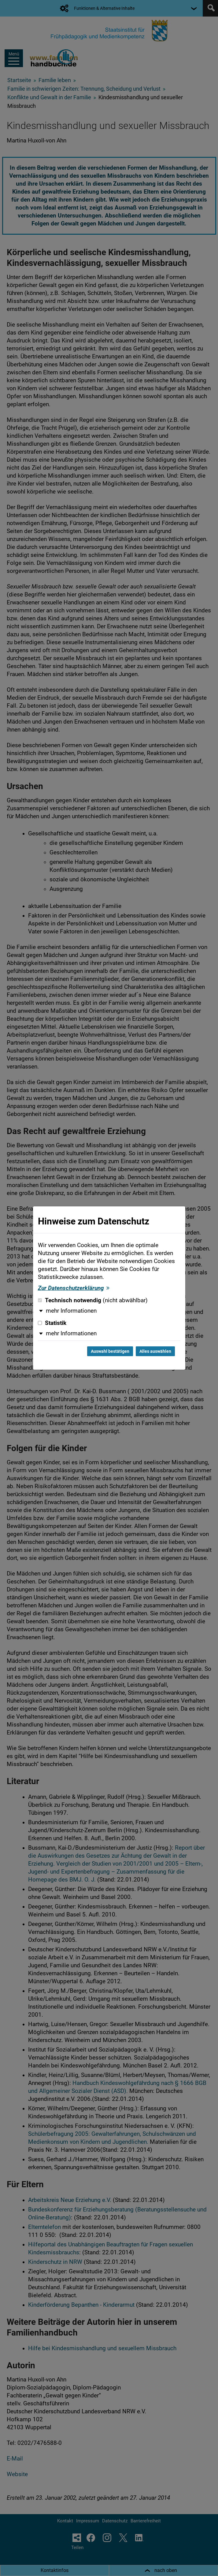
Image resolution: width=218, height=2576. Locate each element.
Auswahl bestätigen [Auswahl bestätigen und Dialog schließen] (110, 1351)
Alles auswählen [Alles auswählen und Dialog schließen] (155, 1351)
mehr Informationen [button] (71, 1310)
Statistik (52, 1323)
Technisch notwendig (93, 1300)
